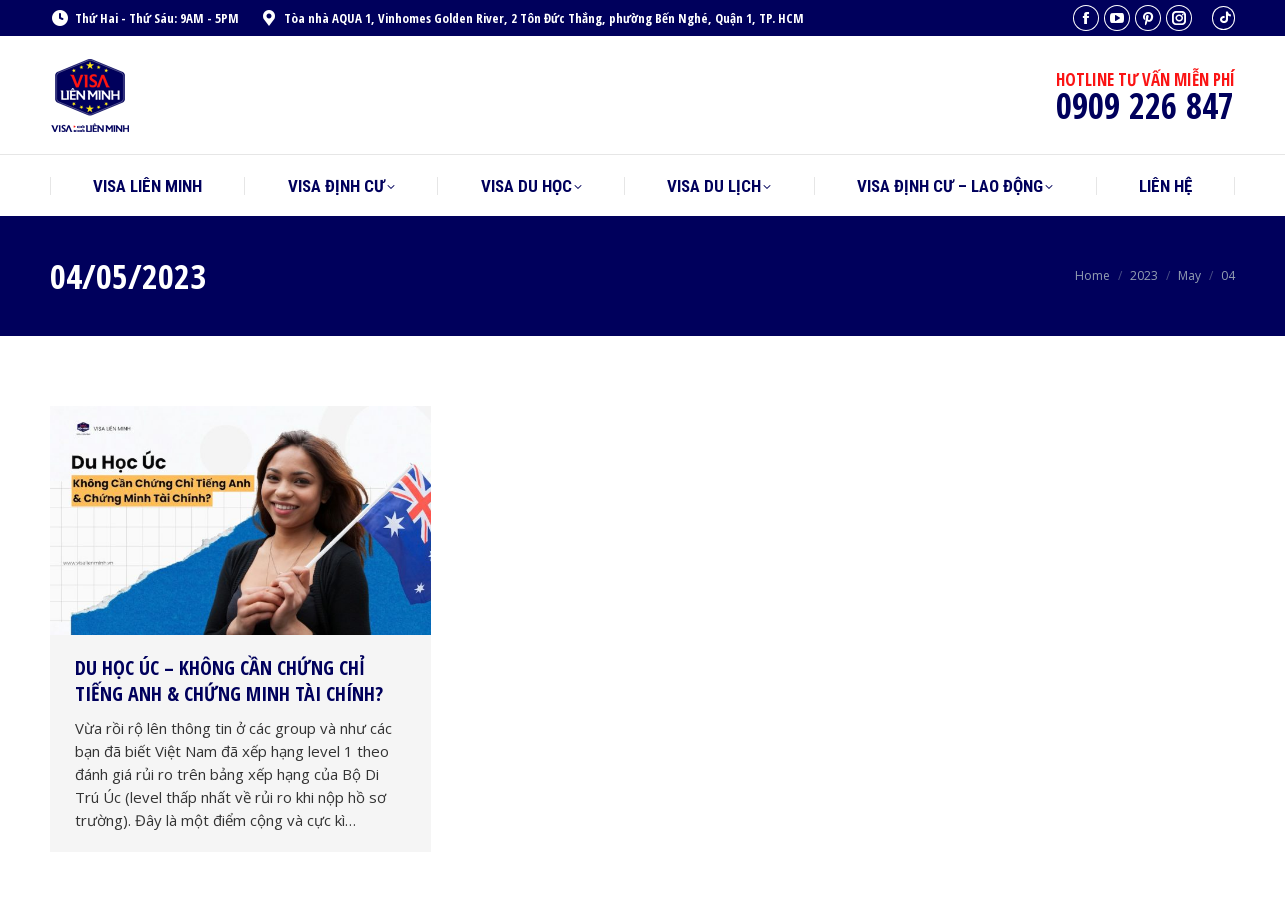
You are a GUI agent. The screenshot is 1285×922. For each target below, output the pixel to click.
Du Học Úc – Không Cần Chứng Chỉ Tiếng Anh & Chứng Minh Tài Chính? (229, 680)
